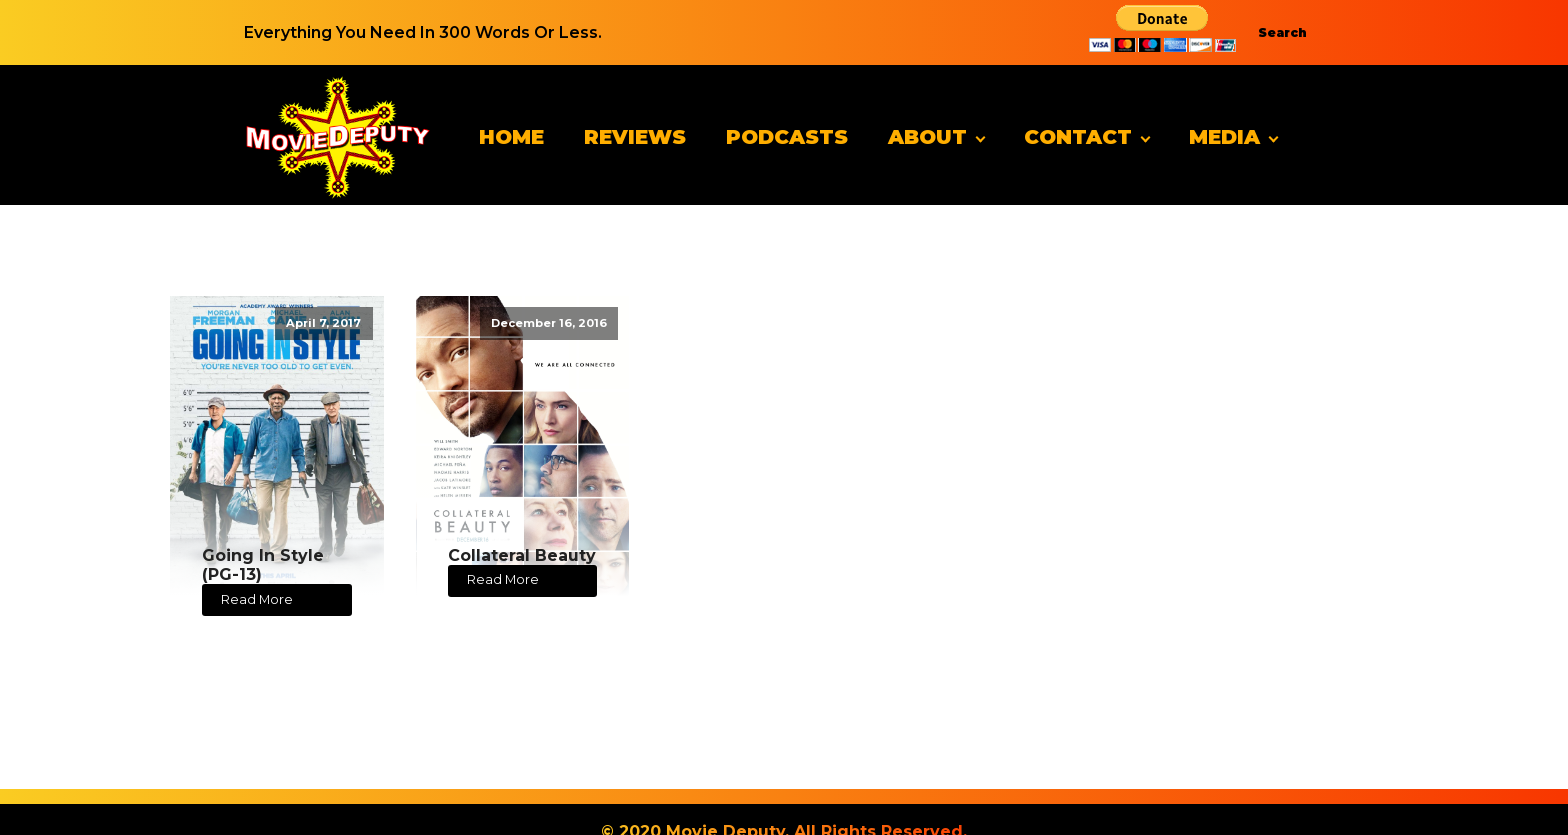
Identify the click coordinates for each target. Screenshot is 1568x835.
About (927, 137)
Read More (257, 599)
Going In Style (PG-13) (263, 565)
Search (1282, 32)
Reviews (635, 137)
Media (1224, 137)
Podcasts (787, 137)
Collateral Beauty (522, 555)
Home (511, 137)
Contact (1078, 137)
